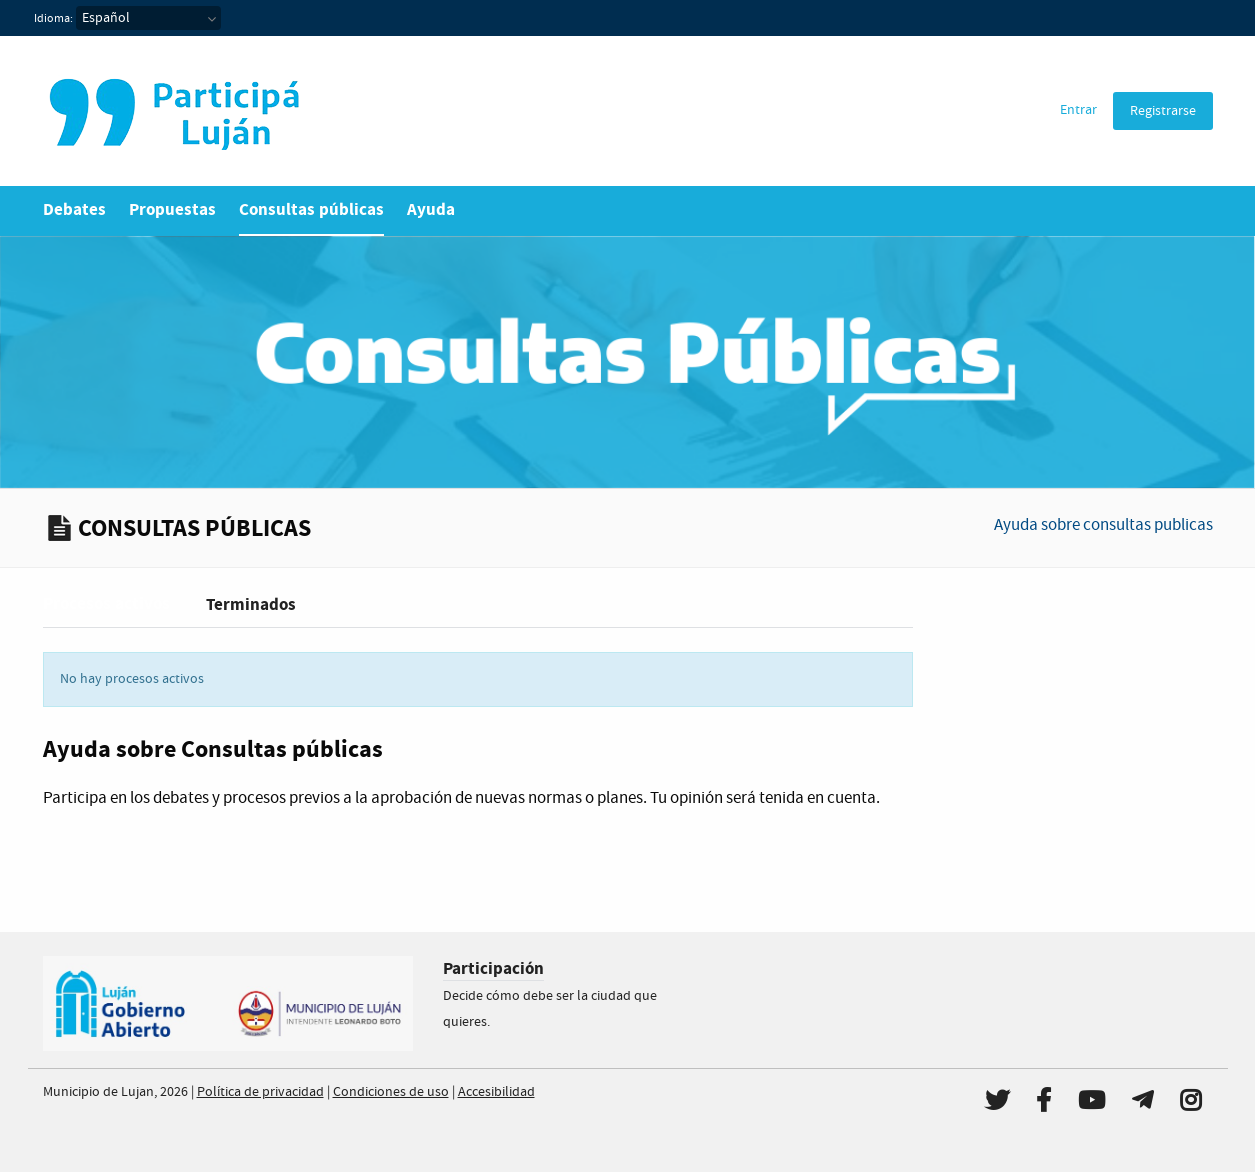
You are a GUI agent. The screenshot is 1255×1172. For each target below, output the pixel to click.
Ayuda (431, 209)
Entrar (1078, 110)
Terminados (251, 604)
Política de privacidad (260, 1092)
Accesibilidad (496, 1092)
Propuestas (172, 209)
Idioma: (53, 19)
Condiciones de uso (391, 1092)
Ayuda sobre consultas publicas (1103, 525)
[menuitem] (1078, 111)
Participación (493, 968)
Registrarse (1163, 111)
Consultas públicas (311, 209)
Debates (74, 209)
